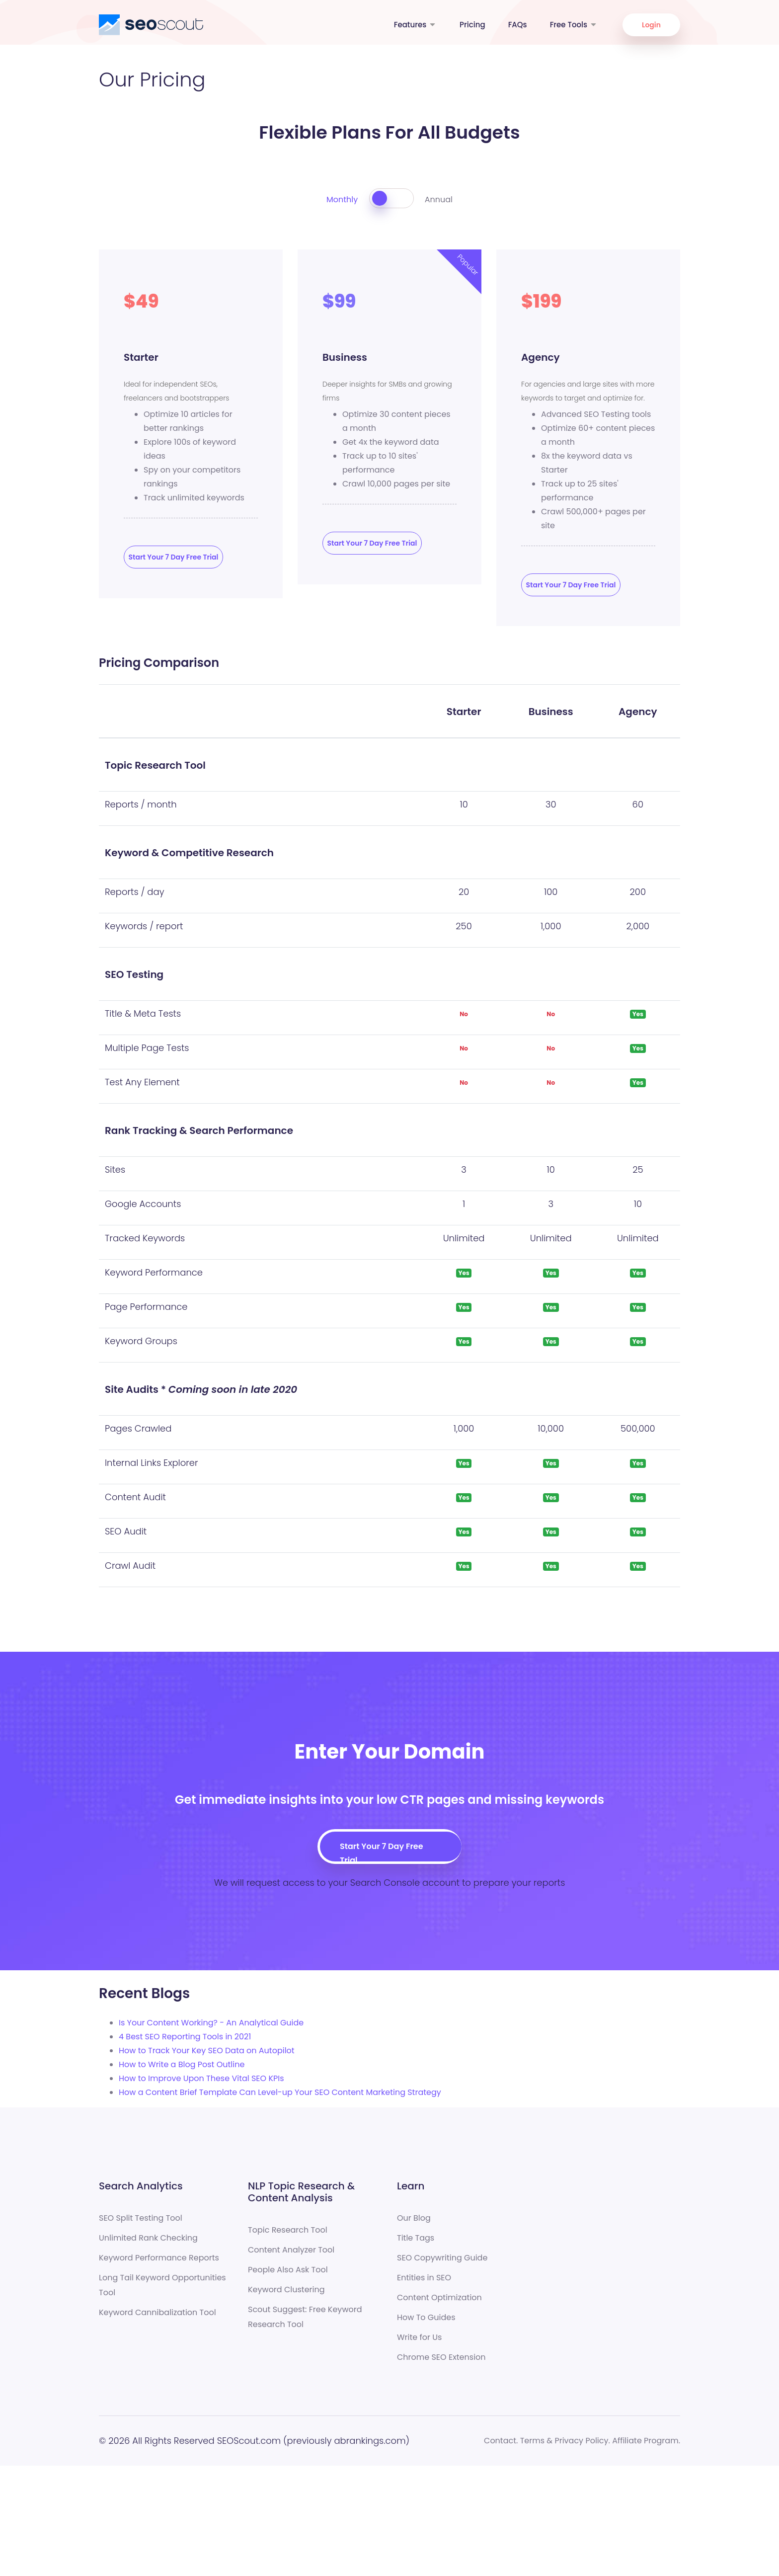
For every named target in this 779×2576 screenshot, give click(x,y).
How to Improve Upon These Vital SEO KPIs (201, 2078)
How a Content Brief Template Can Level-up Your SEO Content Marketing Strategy (280, 2092)
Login (651, 25)
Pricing (472, 24)
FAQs (517, 24)
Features (415, 24)
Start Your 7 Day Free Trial (174, 557)
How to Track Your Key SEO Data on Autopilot (207, 2050)
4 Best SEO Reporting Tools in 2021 (185, 2036)
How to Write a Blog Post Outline (181, 2064)
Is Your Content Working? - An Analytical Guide (211, 2022)
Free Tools (574, 24)
